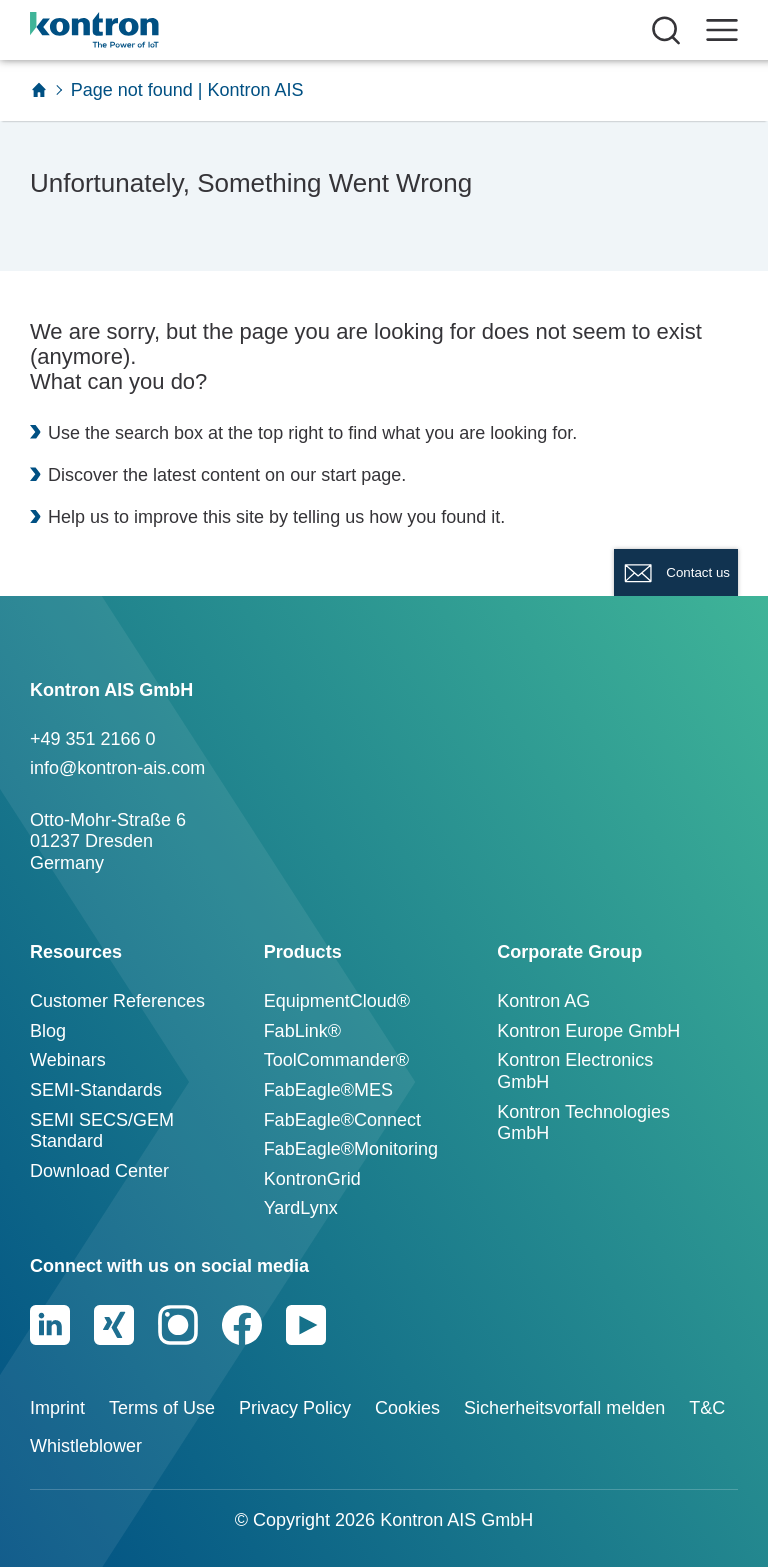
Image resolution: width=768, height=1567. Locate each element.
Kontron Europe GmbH (588, 1031)
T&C (707, 1408)
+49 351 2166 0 (93, 739)
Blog (48, 1031)
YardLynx (301, 1208)
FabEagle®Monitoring (351, 1149)
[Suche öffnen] (666, 30)
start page (361, 475)
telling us (328, 517)
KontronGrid (312, 1179)
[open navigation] (722, 30)
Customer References (117, 1001)
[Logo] (126, 30)
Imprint (57, 1408)
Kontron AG (543, 1001)
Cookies (407, 1408)
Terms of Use (162, 1408)
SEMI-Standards (96, 1090)
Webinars (68, 1060)
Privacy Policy (295, 1408)
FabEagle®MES (328, 1090)
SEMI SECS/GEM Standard (102, 1131)
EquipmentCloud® (337, 1001)
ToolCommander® (336, 1060)
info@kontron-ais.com (117, 768)
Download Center (99, 1171)
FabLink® (302, 1031)
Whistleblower (86, 1446)
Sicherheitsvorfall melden (564, 1408)
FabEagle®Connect (342, 1120)
